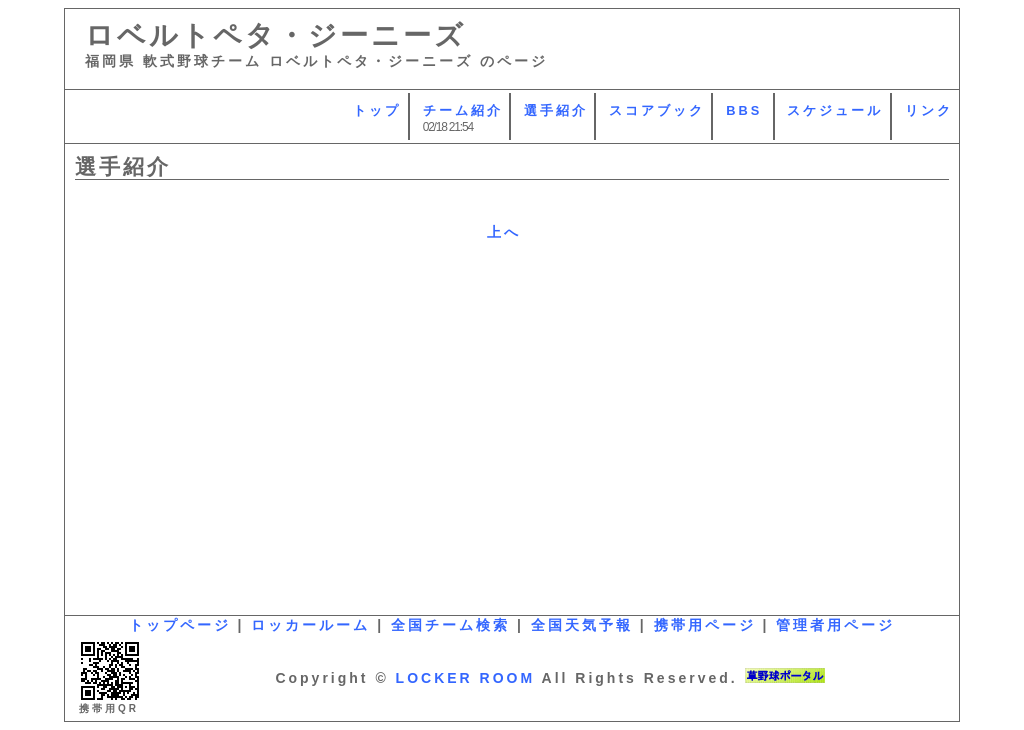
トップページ (180, 625)
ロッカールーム (310, 625)
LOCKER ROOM (466, 678)
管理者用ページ (835, 625)
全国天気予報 (582, 625)
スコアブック (657, 110)
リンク (929, 110)
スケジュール (835, 110)
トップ (377, 110)
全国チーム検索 (450, 625)
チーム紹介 (463, 110)
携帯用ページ (705, 625)
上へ (504, 232)
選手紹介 (556, 110)
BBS (744, 110)
